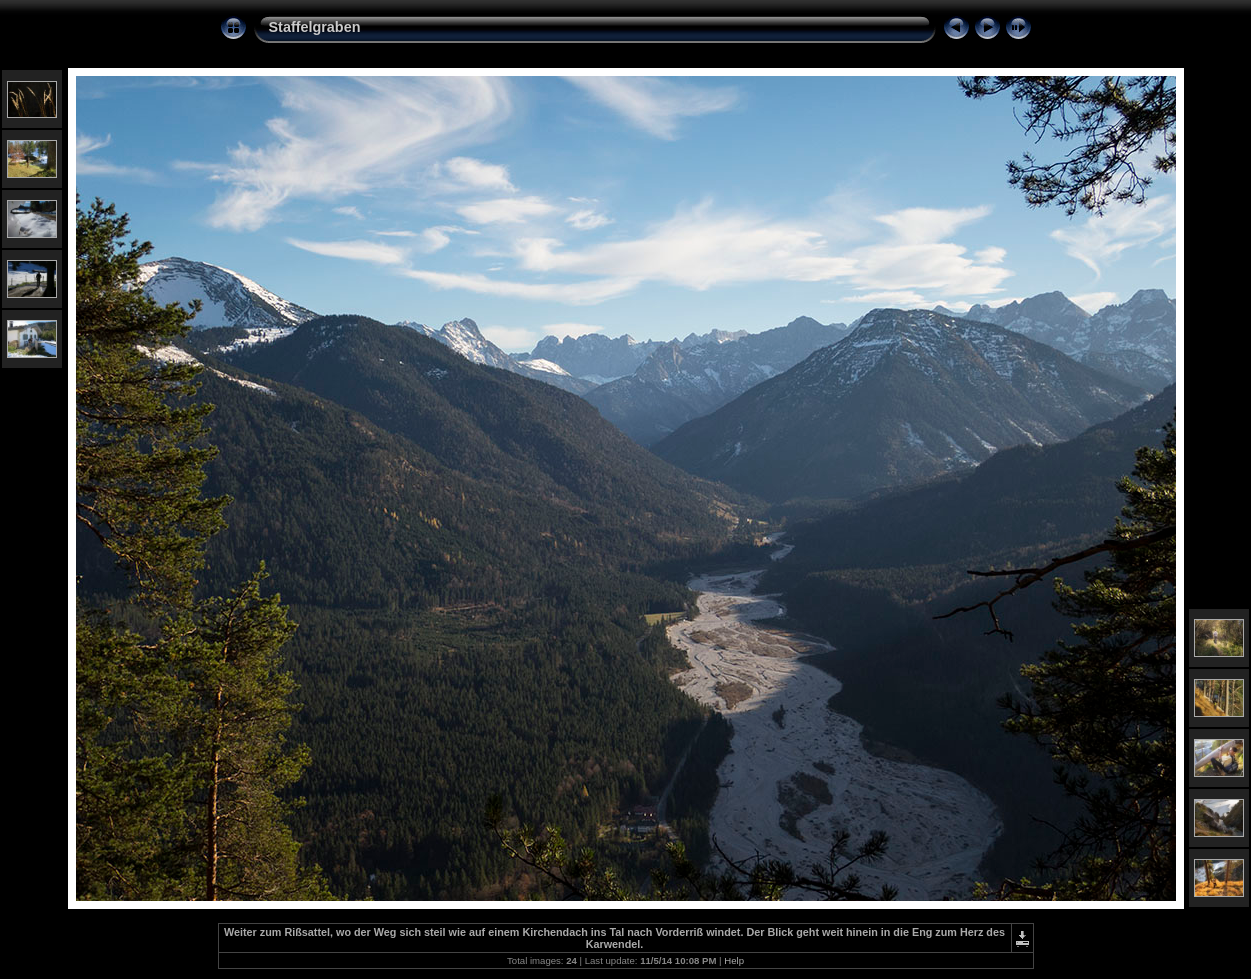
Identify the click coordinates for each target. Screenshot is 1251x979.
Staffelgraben (315, 27)
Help (734, 960)
